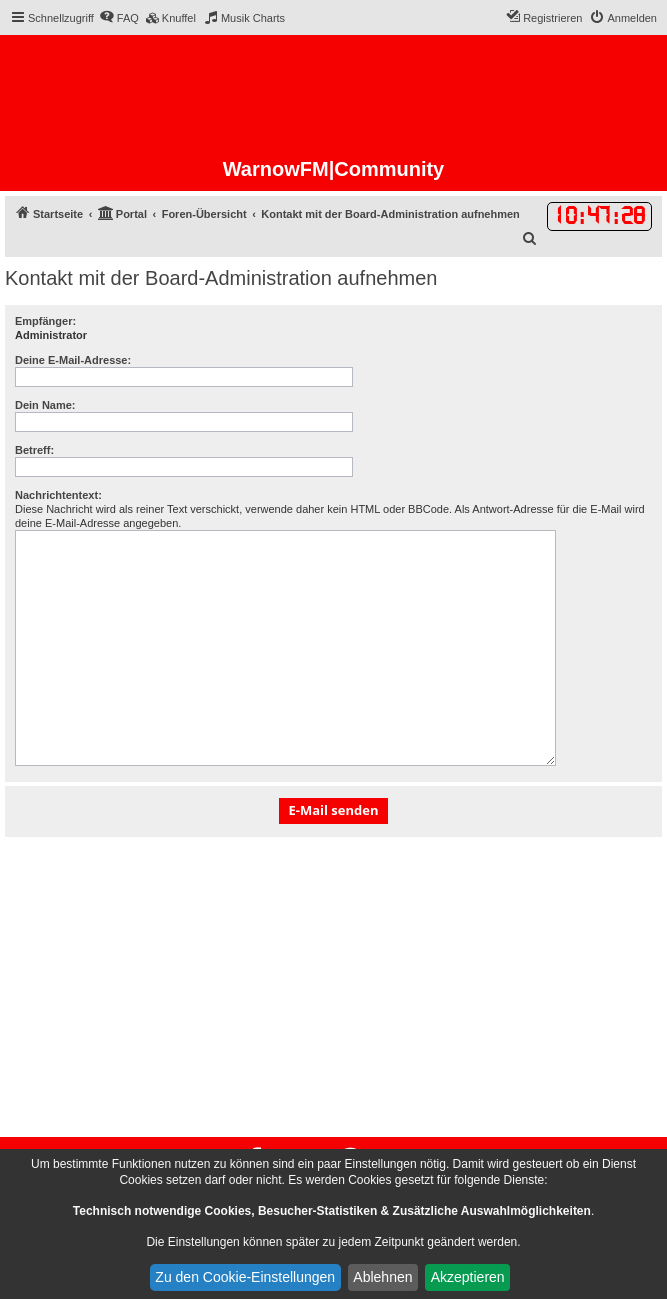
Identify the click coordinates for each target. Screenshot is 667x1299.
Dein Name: (45, 405)
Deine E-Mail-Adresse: (73, 360)
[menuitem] (119, 18)
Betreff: (34, 450)
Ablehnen (382, 1277)
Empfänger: (45, 321)
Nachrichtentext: (58, 495)
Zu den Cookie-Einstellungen (245, 1277)
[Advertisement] (333, 987)
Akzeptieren (468, 1277)
